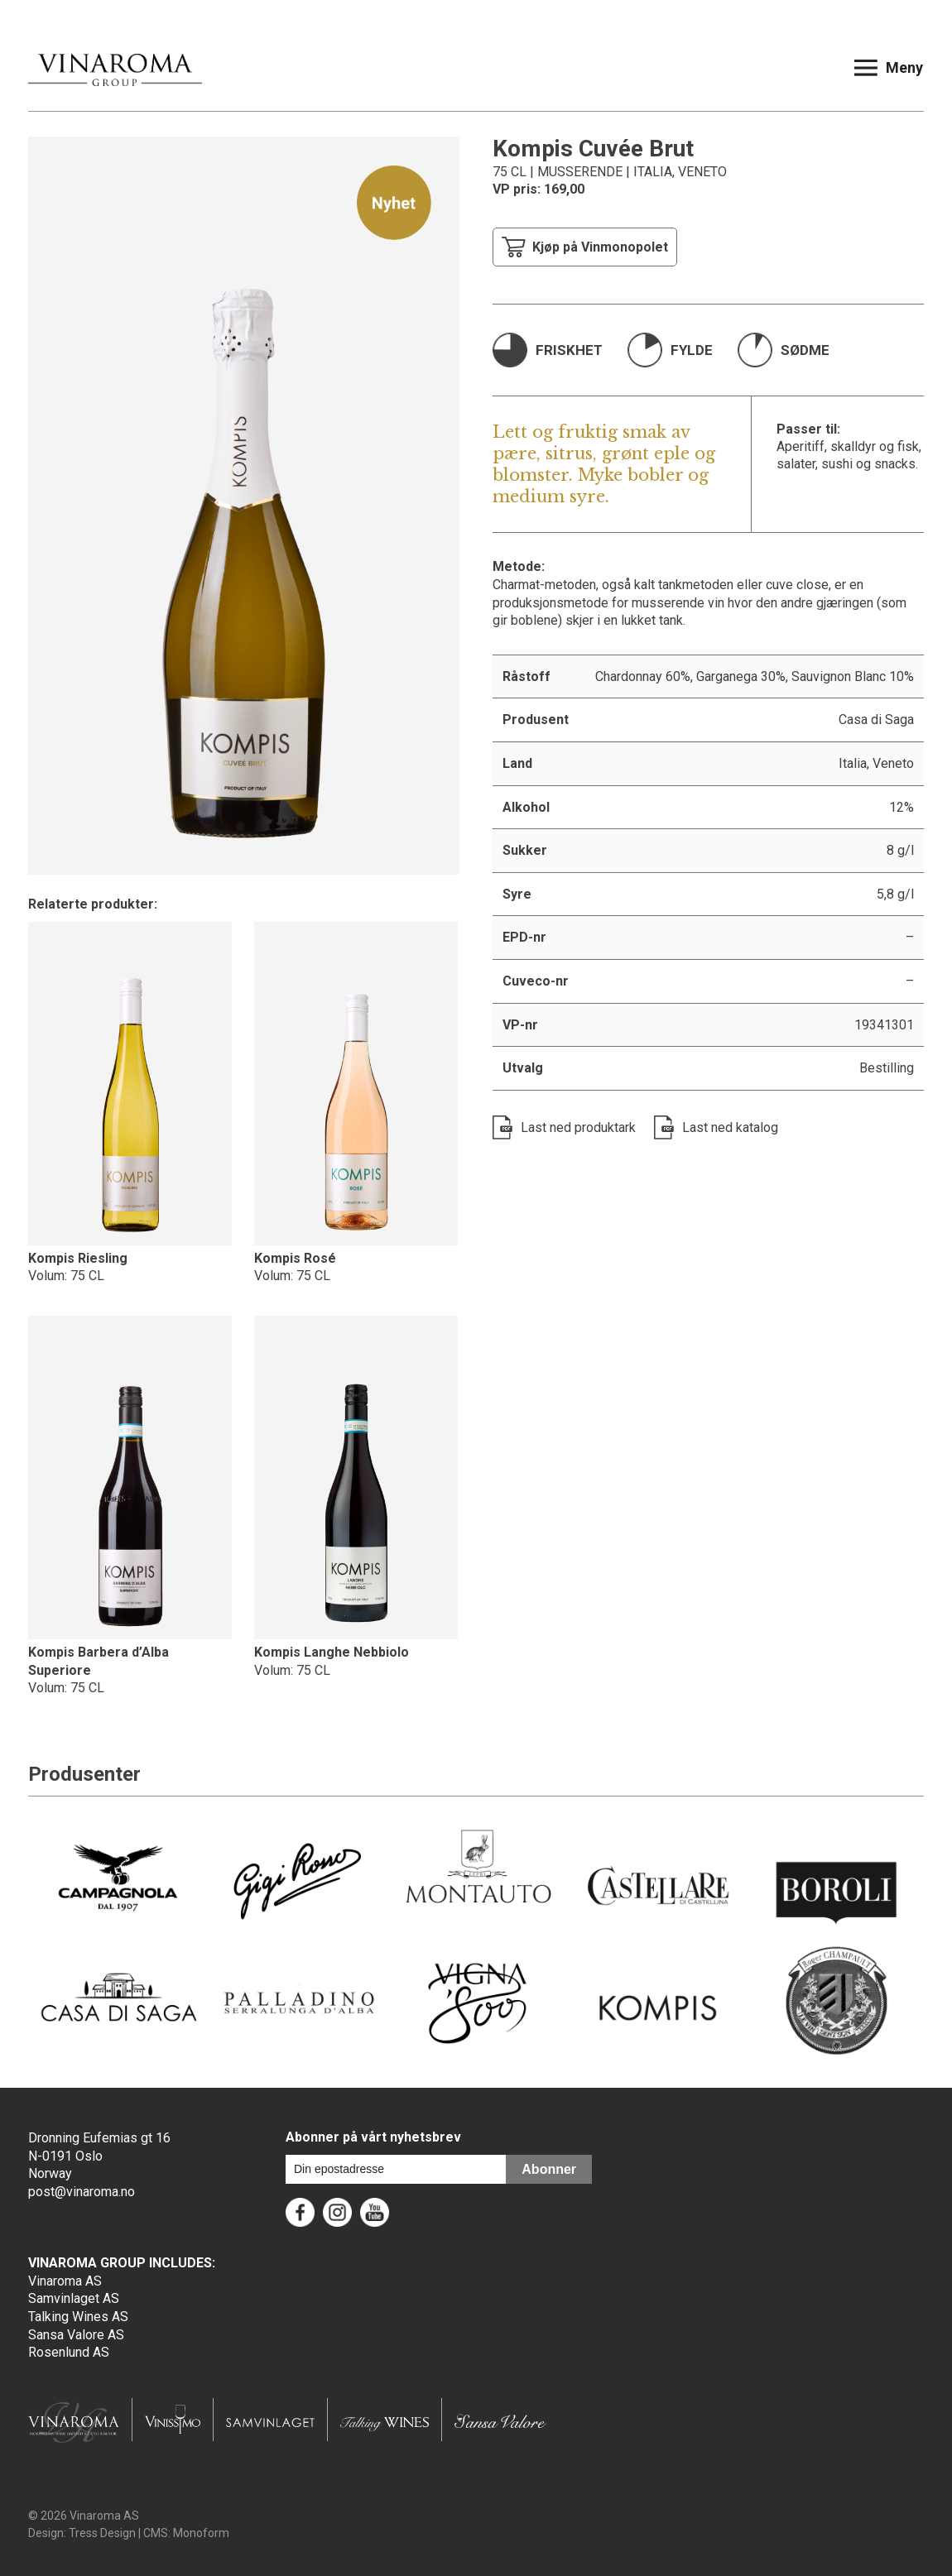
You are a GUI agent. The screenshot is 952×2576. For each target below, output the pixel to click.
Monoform (201, 2533)
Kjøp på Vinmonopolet (585, 247)
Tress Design (102, 2533)
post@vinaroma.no (81, 2191)
